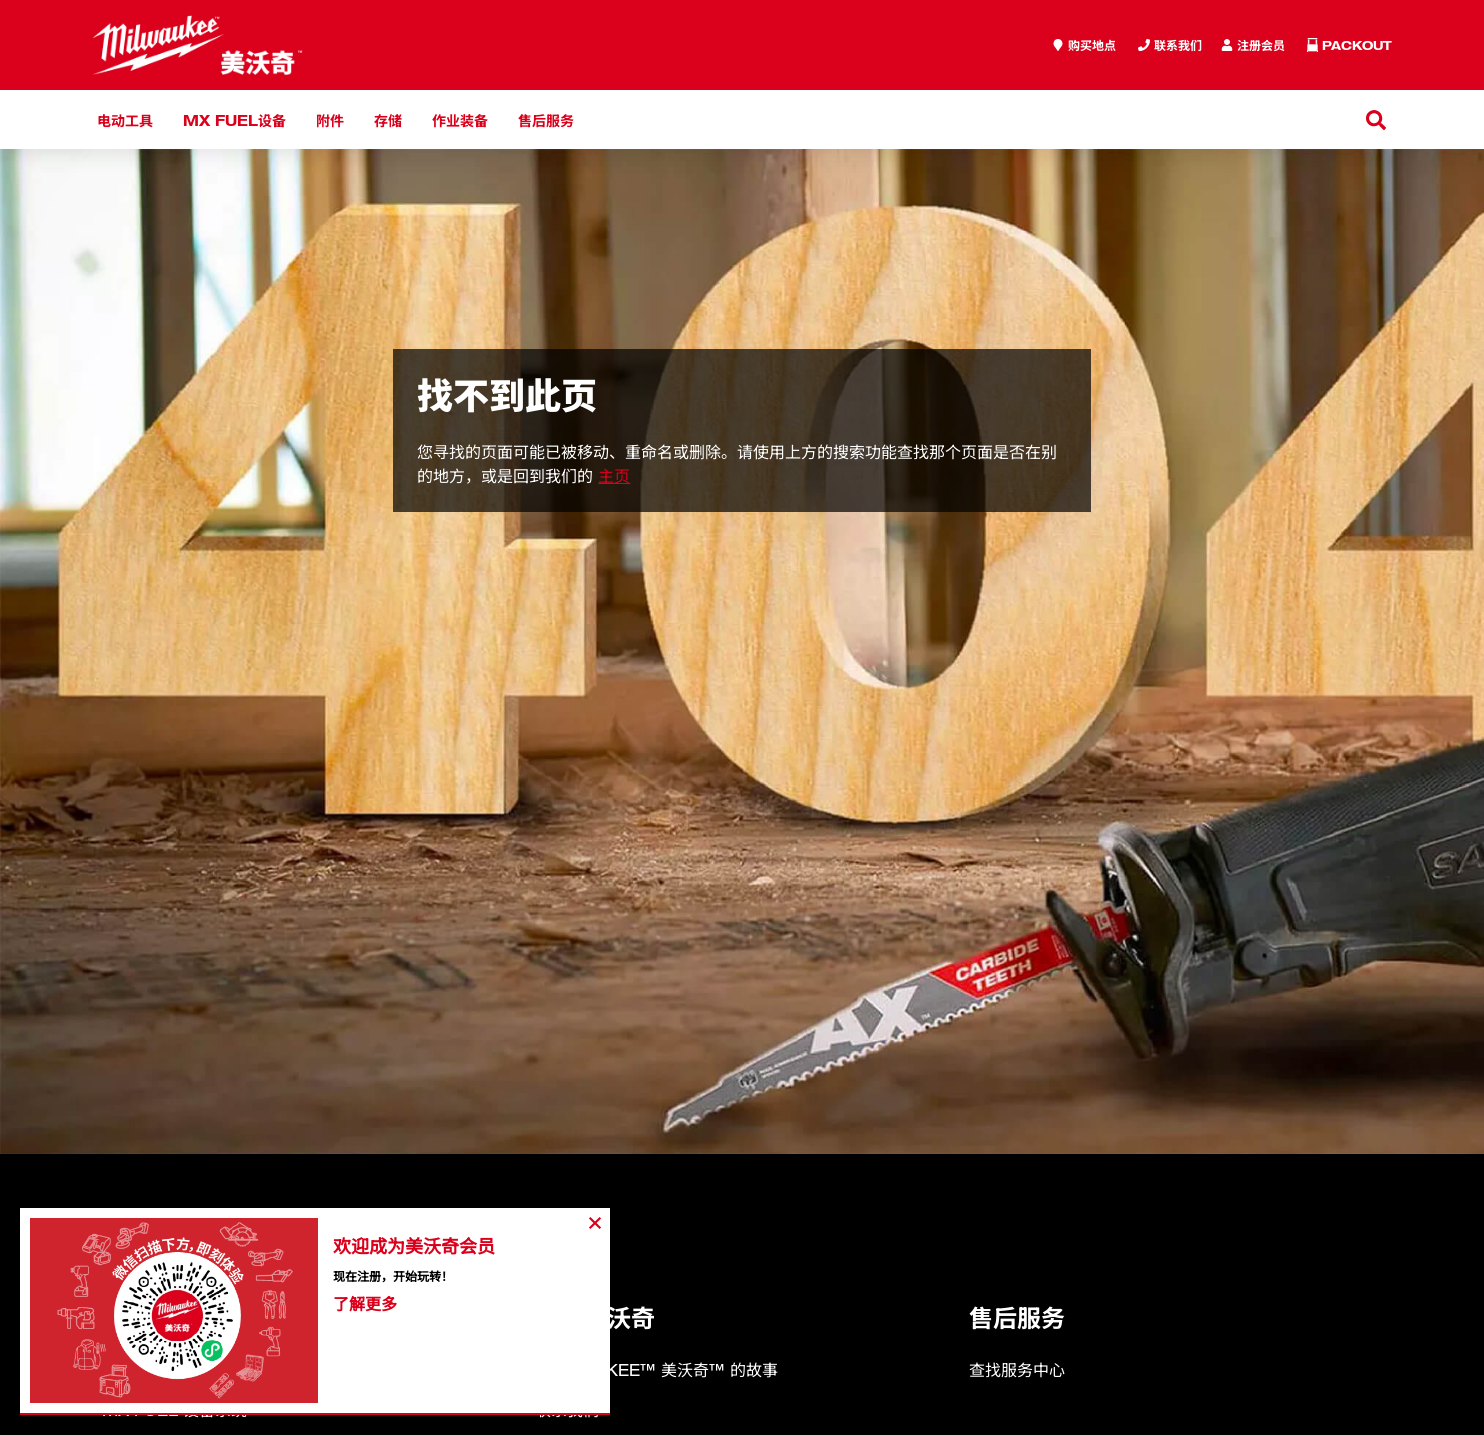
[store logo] (197, 45)
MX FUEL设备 (234, 119)
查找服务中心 (1017, 1370)
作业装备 (460, 119)
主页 (614, 476)
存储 (388, 119)
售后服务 (546, 119)
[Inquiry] (1253, 45)
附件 (330, 119)
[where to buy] (1084, 45)
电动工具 (125, 119)
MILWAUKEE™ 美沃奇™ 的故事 (656, 1370)
